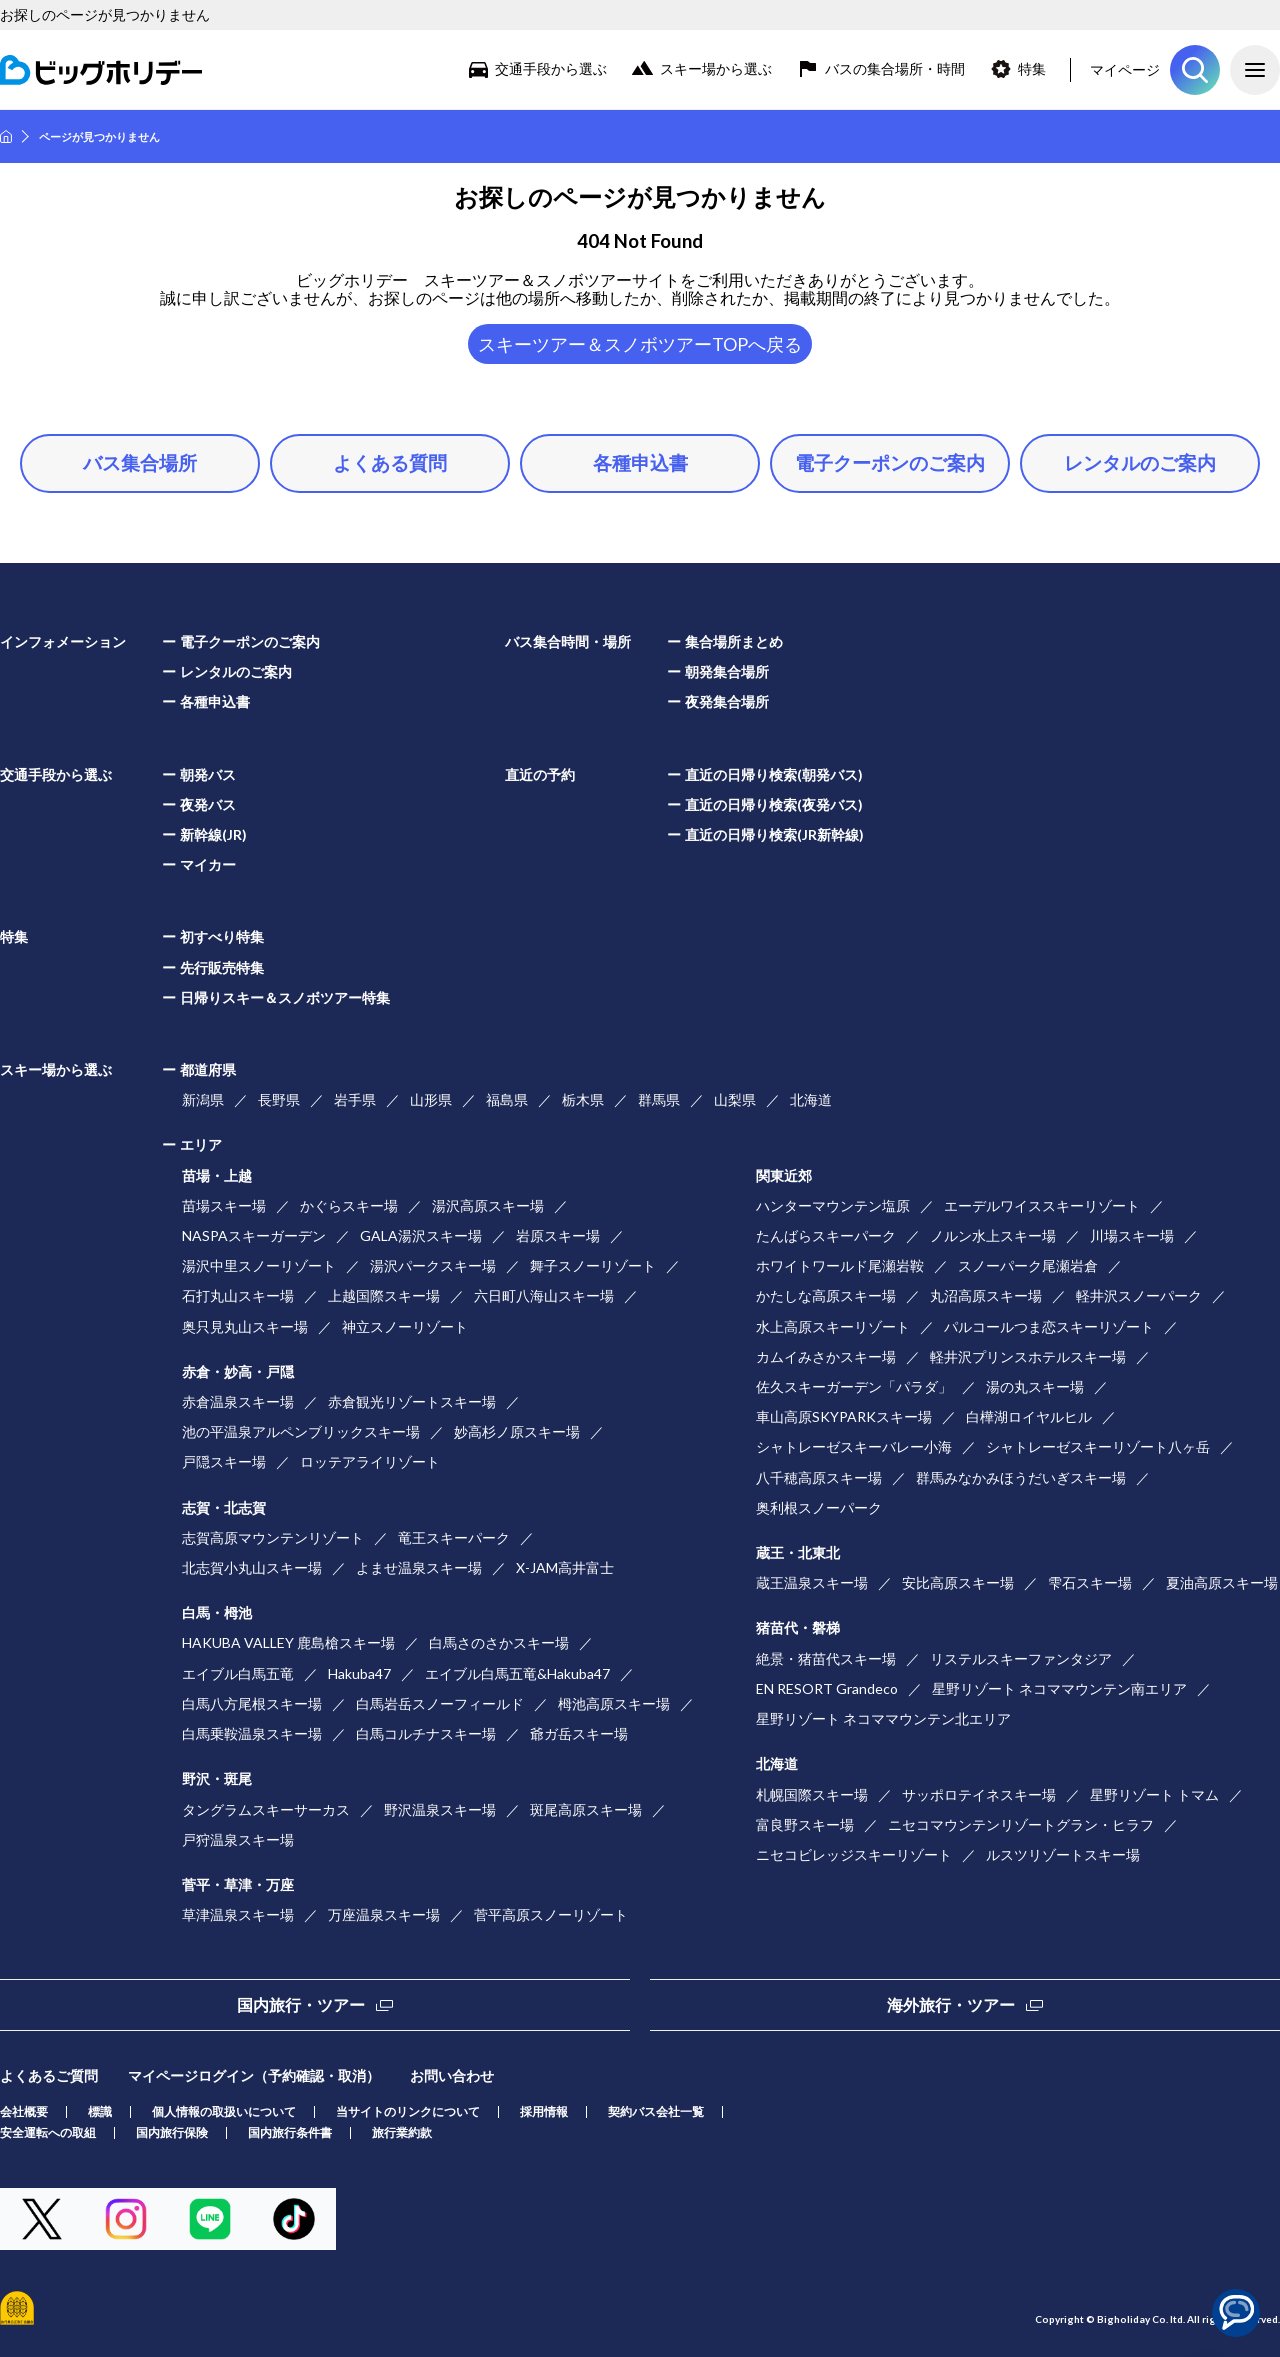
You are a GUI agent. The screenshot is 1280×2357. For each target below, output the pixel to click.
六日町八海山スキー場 (544, 1295)
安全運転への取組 (48, 2132)
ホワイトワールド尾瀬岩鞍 (840, 1265)
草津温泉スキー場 (238, 1914)
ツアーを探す (1195, 70)
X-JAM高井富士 (565, 1567)
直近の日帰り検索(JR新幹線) (774, 834)
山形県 (431, 1099)
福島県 (507, 1099)
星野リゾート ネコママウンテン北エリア (883, 1718)
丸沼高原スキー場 (986, 1295)
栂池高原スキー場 (614, 1703)
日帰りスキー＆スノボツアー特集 (285, 997)
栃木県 (583, 1099)
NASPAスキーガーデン (254, 1235)
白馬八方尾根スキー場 (252, 1703)
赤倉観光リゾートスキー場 (412, 1401)
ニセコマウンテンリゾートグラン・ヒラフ (1021, 1824)
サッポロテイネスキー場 (979, 1794)
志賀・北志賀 (224, 1507)
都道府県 (208, 1069)
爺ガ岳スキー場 (579, 1733)
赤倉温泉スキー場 (238, 1401)
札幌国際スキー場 (812, 1794)
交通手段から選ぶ (551, 68)
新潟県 (203, 1099)
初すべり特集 (222, 936)
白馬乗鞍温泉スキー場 (252, 1733)
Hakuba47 (359, 1673)
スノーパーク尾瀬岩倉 (1028, 1265)
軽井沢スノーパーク (1139, 1295)
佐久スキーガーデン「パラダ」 (854, 1386)
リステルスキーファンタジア (1021, 1658)
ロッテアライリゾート (370, 1461)
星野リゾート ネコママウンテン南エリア (1059, 1688)
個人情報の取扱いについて (224, 2111)
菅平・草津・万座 (238, 1884)
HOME (6, 136)
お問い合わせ (452, 2075)
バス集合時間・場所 (568, 641)
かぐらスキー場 (349, 1205)
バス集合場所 (140, 462)
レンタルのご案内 (1140, 462)
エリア (201, 1144)
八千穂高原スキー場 (819, 1477)
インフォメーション (63, 641)
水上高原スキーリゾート (833, 1326)
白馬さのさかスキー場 (499, 1642)
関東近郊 (784, 1175)
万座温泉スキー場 (384, 1914)
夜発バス (208, 804)
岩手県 (355, 1099)
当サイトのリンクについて (408, 2111)
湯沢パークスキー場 (433, 1265)
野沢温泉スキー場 (440, 1809)
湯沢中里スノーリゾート (259, 1265)
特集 (1032, 68)
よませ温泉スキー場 (419, 1567)
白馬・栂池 (217, 1612)
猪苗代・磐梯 (798, 1627)
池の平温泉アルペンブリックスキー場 (301, 1431)
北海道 (811, 1099)
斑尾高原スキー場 (586, 1809)
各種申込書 (640, 462)
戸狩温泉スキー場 (238, 1839)
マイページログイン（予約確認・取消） (254, 2075)
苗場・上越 (217, 1175)
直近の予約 (540, 774)
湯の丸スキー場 (1035, 1386)
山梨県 (735, 1099)
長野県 (279, 1099)
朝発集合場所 (727, 671)
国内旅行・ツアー (301, 2004)
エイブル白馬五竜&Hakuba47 (517, 1673)
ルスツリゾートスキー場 (1063, 1854)
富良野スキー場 (805, 1824)
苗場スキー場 (224, 1205)
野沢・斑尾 (217, 1778)
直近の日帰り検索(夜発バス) (774, 804)
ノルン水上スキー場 (993, 1235)
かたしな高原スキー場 (826, 1295)
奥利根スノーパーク (819, 1507)
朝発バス (208, 774)
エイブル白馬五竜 (238, 1673)
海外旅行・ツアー (951, 2004)
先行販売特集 (222, 967)
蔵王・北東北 (798, 1552)
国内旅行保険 (172, 2132)
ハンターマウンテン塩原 (833, 1205)
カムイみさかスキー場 (826, 1356)
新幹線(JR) (213, 834)
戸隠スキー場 (224, 1461)
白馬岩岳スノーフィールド (440, 1703)
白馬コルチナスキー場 (426, 1733)
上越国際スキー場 (384, 1295)
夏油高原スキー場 (1222, 1582)
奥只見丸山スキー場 (245, 1326)
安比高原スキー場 (958, 1582)
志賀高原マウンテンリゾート (273, 1537)
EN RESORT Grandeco (827, 1688)
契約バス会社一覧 (656, 2111)
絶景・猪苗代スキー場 (826, 1658)
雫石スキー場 (1090, 1582)
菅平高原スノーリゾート (551, 1914)
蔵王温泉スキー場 (812, 1582)
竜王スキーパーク (454, 1537)
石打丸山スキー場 (238, 1295)
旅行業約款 (402, 2132)
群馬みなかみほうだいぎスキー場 (1021, 1477)
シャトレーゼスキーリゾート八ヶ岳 (1098, 1446)
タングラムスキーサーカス (266, 1809)
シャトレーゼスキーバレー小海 (854, 1446)
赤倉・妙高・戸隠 (238, 1371)
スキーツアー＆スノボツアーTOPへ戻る (640, 344)
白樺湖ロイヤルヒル (1029, 1416)
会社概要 (24, 2111)
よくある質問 (390, 462)
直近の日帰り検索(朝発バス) (774, 774)
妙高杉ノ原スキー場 (517, 1431)
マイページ (1125, 69)
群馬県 (659, 1099)
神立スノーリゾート (405, 1326)
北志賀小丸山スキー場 (252, 1567)
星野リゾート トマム (1154, 1794)
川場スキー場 (1132, 1235)
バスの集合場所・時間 (895, 68)
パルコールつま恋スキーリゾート (1049, 1326)
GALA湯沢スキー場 (421, 1235)
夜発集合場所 (727, 701)
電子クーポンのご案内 (890, 462)
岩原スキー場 (558, 1235)
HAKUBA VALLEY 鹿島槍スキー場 (288, 1642)
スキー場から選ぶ (716, 68)
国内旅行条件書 (290, 2132)
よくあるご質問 (49, 2075)
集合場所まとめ (734, 641)
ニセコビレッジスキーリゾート (854, 1854)
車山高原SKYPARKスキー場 (844, 1416)
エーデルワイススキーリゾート (1042, 1205)
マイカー (208, 864)
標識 (100, 2111)
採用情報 (544, 2111)
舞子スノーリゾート (593, 1265)
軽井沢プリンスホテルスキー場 (1028, 1356)
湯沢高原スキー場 (488, 1205)
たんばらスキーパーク (826, 1235)
